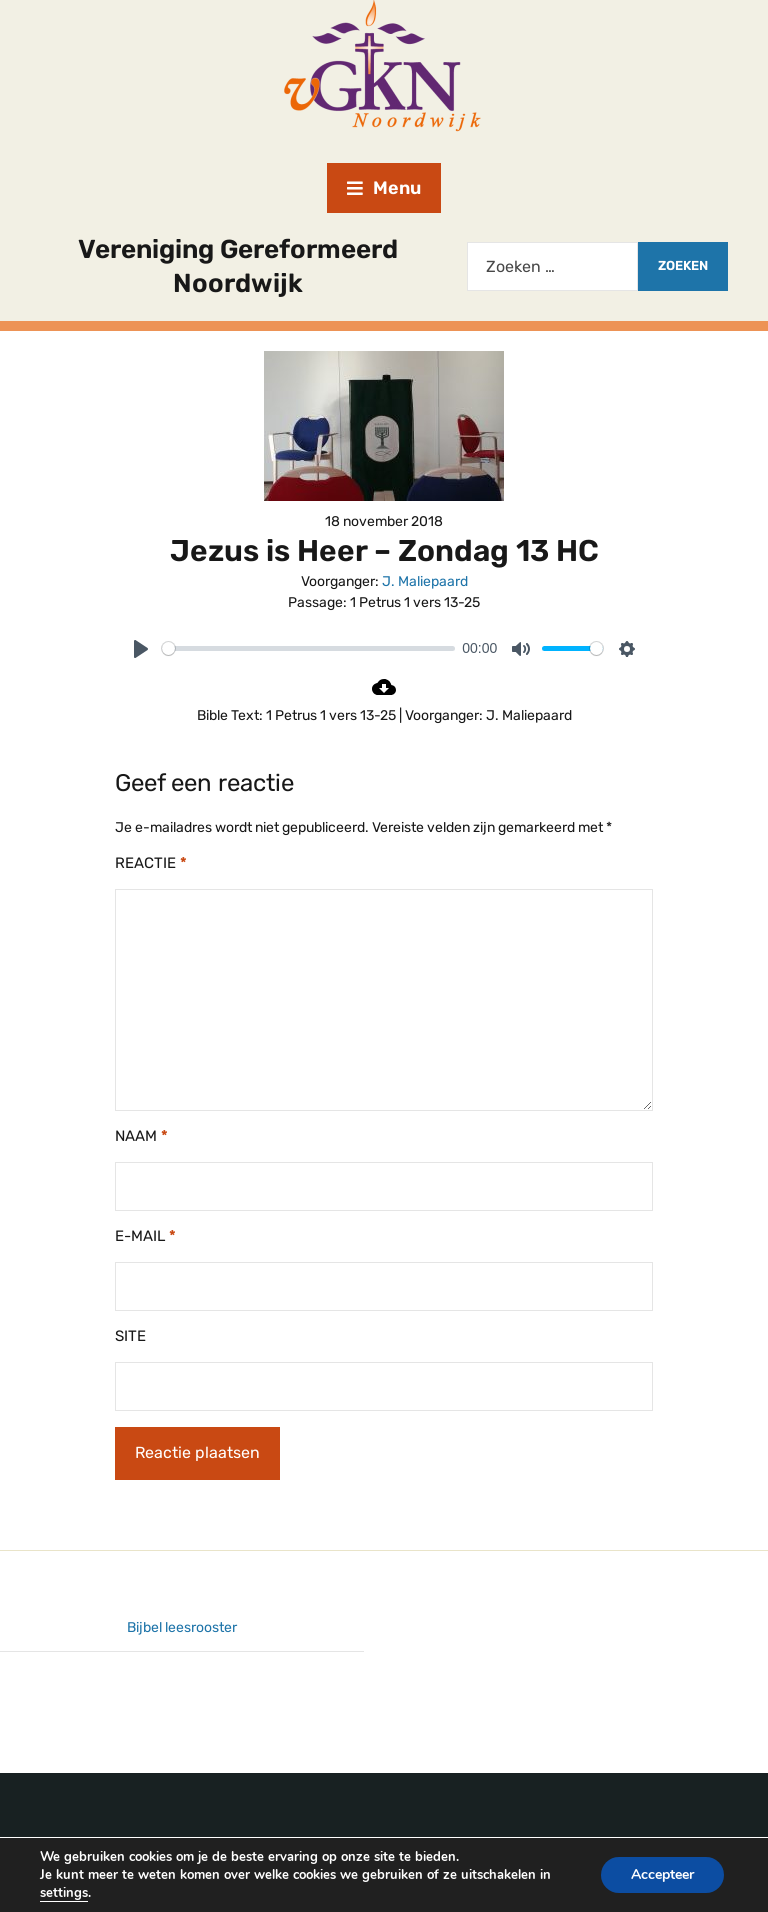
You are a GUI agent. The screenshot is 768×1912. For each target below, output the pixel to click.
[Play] (141, 649)
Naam (141, 1136)
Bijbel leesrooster (182, 1627)
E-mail (145, 1236)
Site (130, 1336)
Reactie (151, 863)
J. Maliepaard (425, 581)
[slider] (308, 648)
